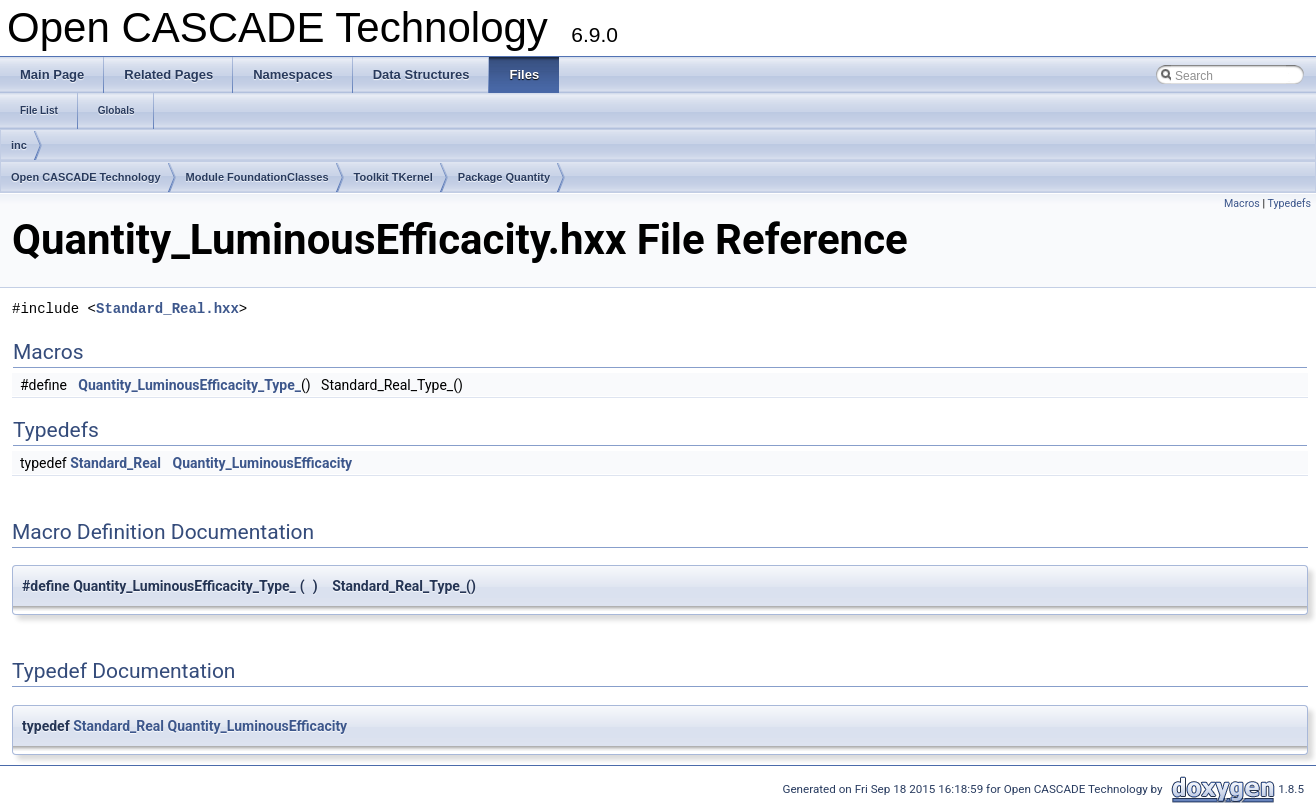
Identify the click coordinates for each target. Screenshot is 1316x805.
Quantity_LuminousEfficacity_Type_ (189, 385)
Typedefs (1289, 203)
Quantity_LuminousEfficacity (263, 463)
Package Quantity (504, 177)
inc (19, 145)
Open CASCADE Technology (86, 177)
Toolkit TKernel (393, 177)
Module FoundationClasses (257, 177)
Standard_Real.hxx (167, 308)
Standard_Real (115, 463)
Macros (1242, 203)
